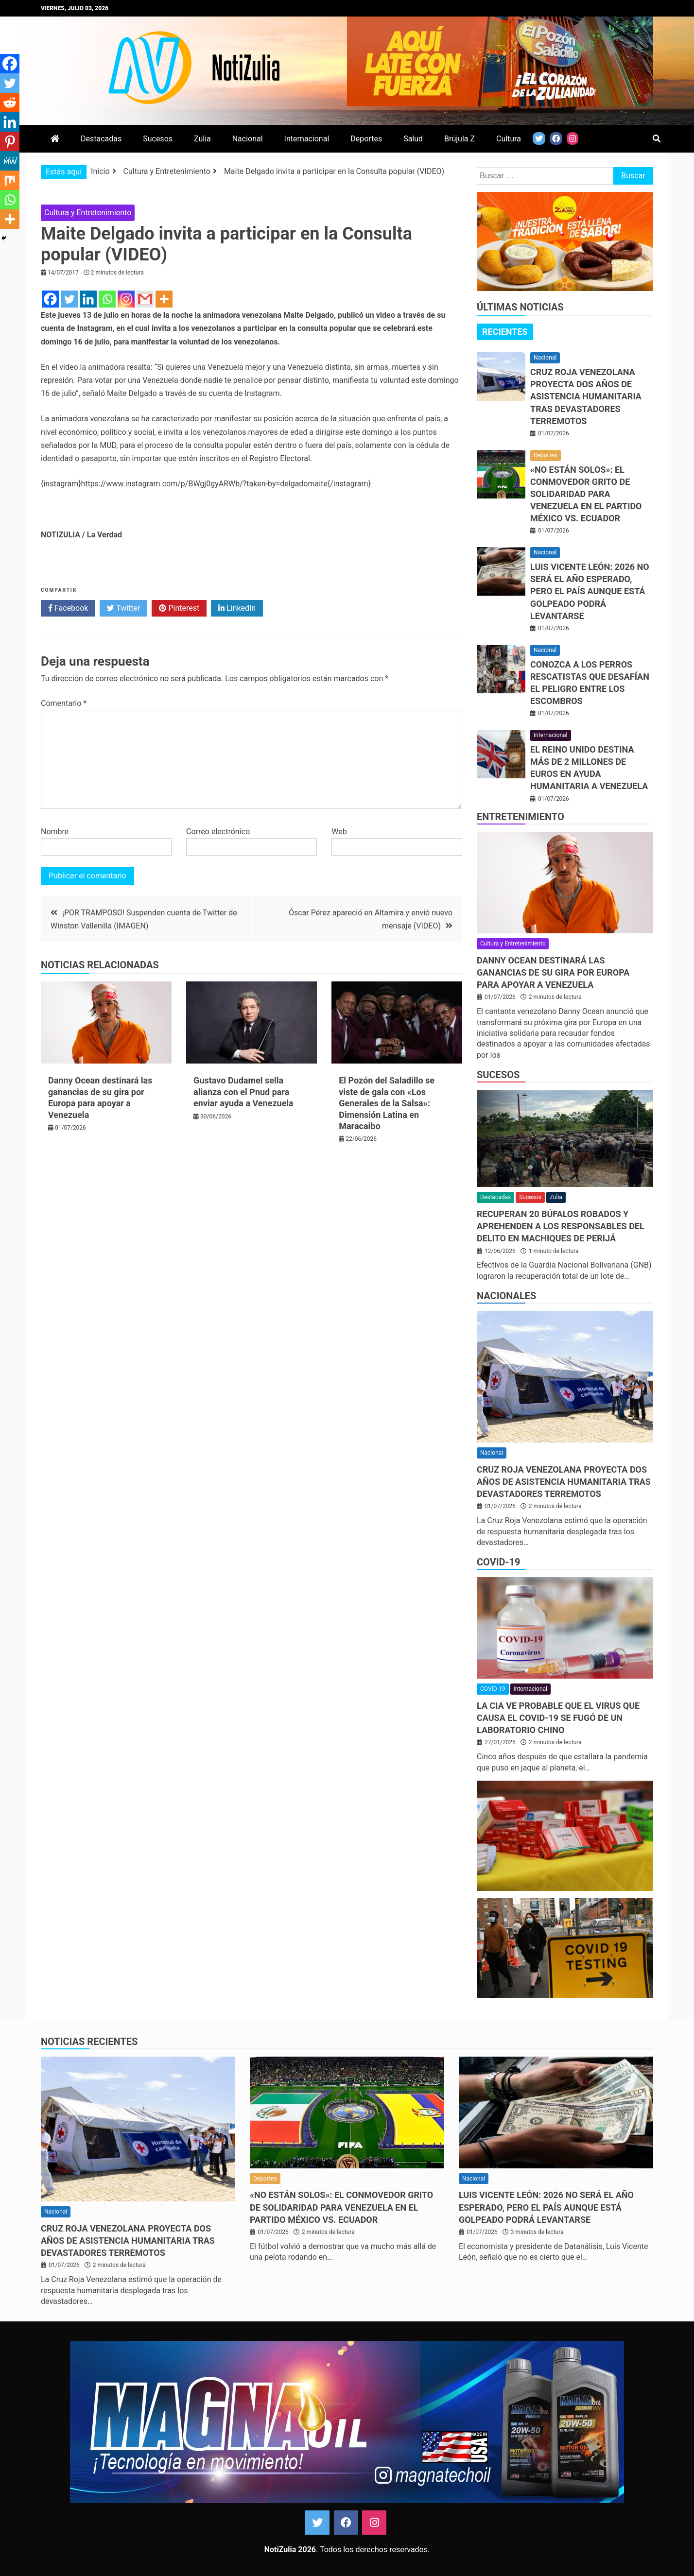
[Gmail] (145, 299)
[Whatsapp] (107, 299)
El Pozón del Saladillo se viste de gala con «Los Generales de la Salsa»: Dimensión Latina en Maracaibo (386, 1103)
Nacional (247, 138)
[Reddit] (9, 102)
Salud (413, 138)
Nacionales (506, 1296)
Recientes (505, 331)
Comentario (64, 703)
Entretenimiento (520, 817)
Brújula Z (459, 138)
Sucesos (158, 138)
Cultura (508, 138)
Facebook (68, 608)
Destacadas (101, 138)
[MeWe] (9, 161)
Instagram (374, 2522)
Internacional (307, 138)
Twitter (123, 608)
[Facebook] (50, 299)
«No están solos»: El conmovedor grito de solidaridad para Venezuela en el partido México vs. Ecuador (586, 494)
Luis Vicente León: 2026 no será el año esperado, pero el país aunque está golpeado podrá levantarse (589, 591)
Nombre (55, 831)
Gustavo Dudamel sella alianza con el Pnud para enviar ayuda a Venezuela (243, 1091)
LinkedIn (237, 608)
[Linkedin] (88, 299)
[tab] (505, 332)
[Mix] (9, 180)
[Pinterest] (9, 141)
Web (339, 831)
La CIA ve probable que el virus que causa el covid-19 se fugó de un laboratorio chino (558, 1717)
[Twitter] (69, 299)
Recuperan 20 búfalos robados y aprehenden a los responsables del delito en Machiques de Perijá (560, 1226)
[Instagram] (126, 299)
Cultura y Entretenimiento (87, 212)
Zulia (202, 138)
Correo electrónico (218, 831)
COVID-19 (498, 1562)
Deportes (366, 138)
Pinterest (179, 608)
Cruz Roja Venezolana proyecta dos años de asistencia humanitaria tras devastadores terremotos (586, 396)
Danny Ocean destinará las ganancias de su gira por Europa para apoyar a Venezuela (553, 972)
